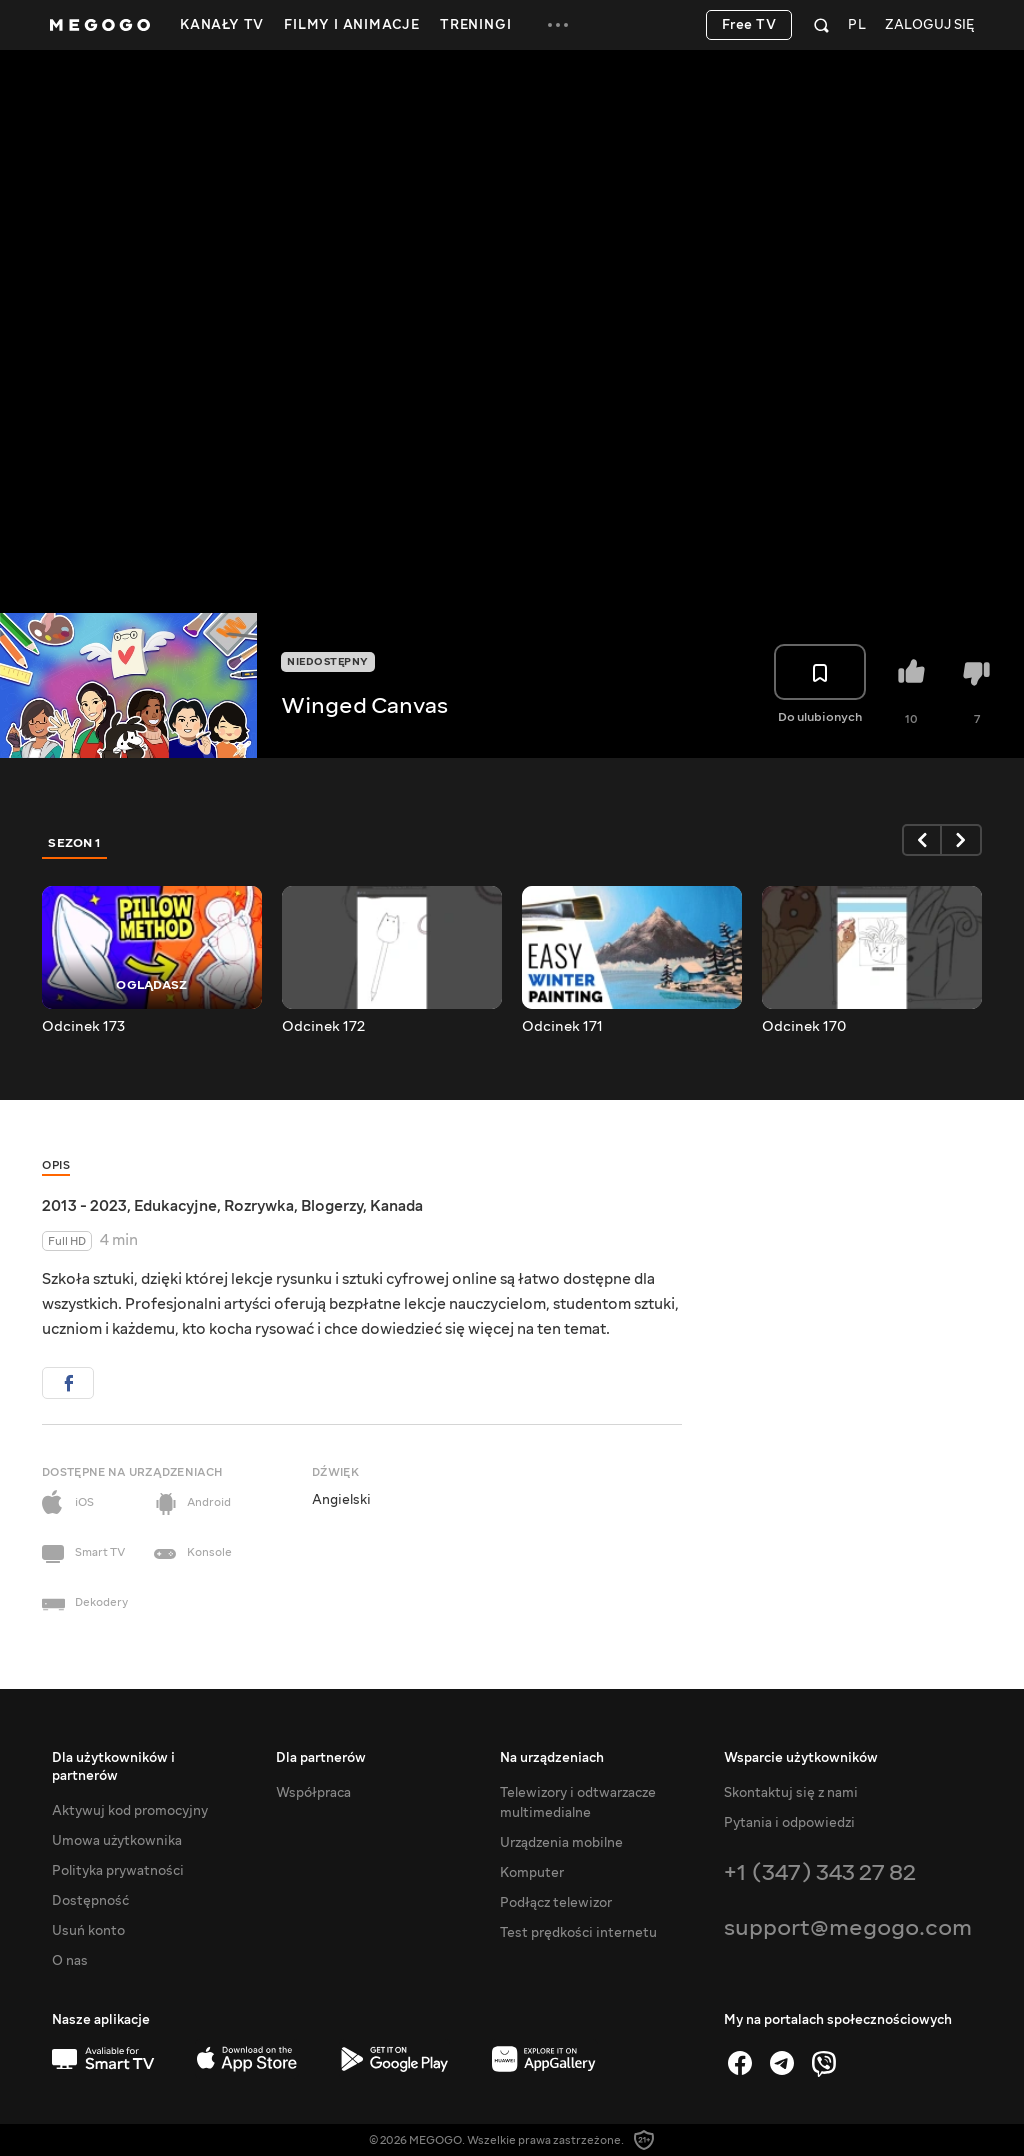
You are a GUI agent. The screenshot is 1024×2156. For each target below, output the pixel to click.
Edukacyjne (175, 1206)
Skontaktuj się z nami (791, 1793)
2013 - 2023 (84, 1206)
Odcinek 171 (562, 1027)
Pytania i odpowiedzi (789, 1823)
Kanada (396, 1206)
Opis (56, 1165)
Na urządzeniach (552, 1758)
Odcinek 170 (804, 1027)
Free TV (749, 25)
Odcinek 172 (323, 1027)
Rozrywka (259, 1206)
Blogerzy (332, 1206)
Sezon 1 (75, 843)
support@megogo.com (848, 1927)
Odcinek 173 (83, 1027)
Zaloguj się (929, 25)
